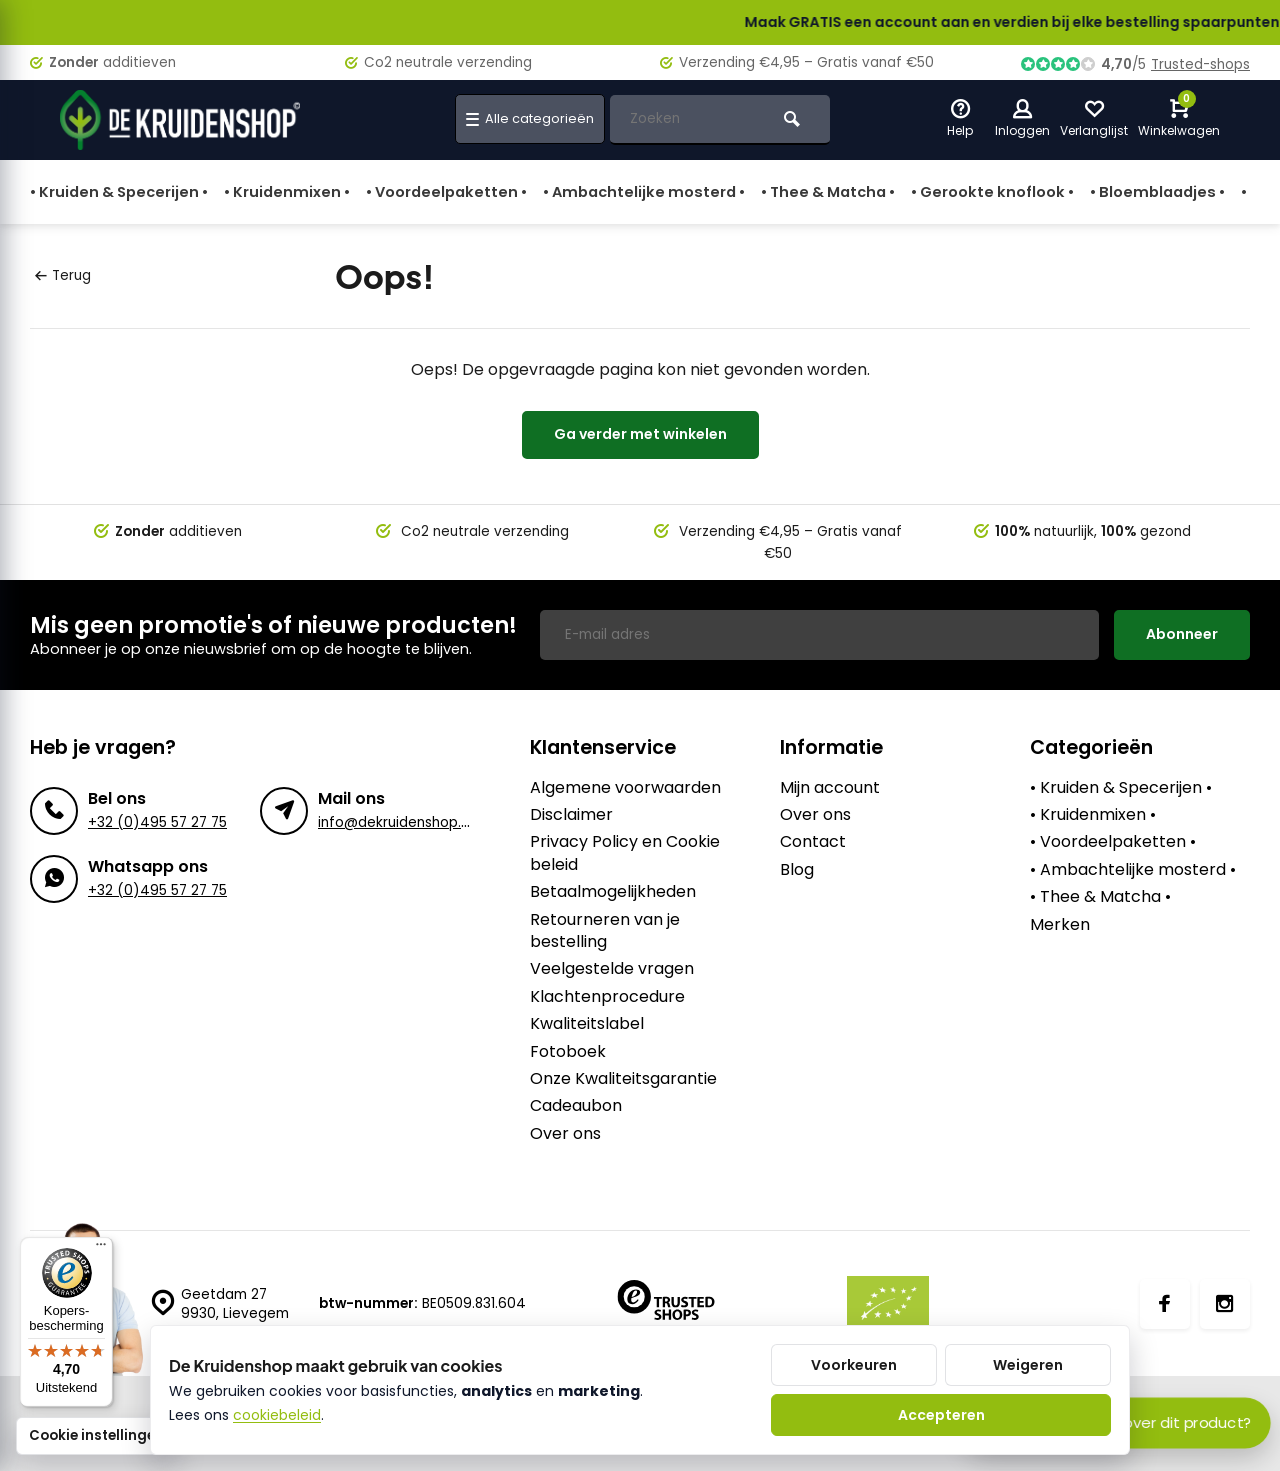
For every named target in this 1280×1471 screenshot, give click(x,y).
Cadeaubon (576, 1106)
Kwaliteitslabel (587, 1024)
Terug (63, 275)
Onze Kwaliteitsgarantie (623, 1079)
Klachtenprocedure (607, 997)
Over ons (565, 1134)
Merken (1060, 925)
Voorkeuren (854, 1365)
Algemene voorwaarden (625, 788)
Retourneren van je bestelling (605, 931)
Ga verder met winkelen (640, 434)
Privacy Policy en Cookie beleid (625, 853)
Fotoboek (568, 1052)
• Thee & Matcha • (828, 192)
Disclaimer (571, 815)
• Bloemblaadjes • (1157, 192)
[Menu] (101, 1249)
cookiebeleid (277, 1415)
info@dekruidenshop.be (398, 822)
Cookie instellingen (96, 1435)
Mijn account (830, 788)
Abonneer (1182, 634)
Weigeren (1028, 1365)
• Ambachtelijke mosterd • (644, 192)
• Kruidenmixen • (287, 192)
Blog (797, 870)
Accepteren (941, 1415)
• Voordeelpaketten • (446, 192)
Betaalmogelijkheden (613, 892)
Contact (813, 842)
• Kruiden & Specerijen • (119, 192)
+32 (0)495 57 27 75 (157, 822)
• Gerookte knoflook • (992, 192)
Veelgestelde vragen (612, 969)
